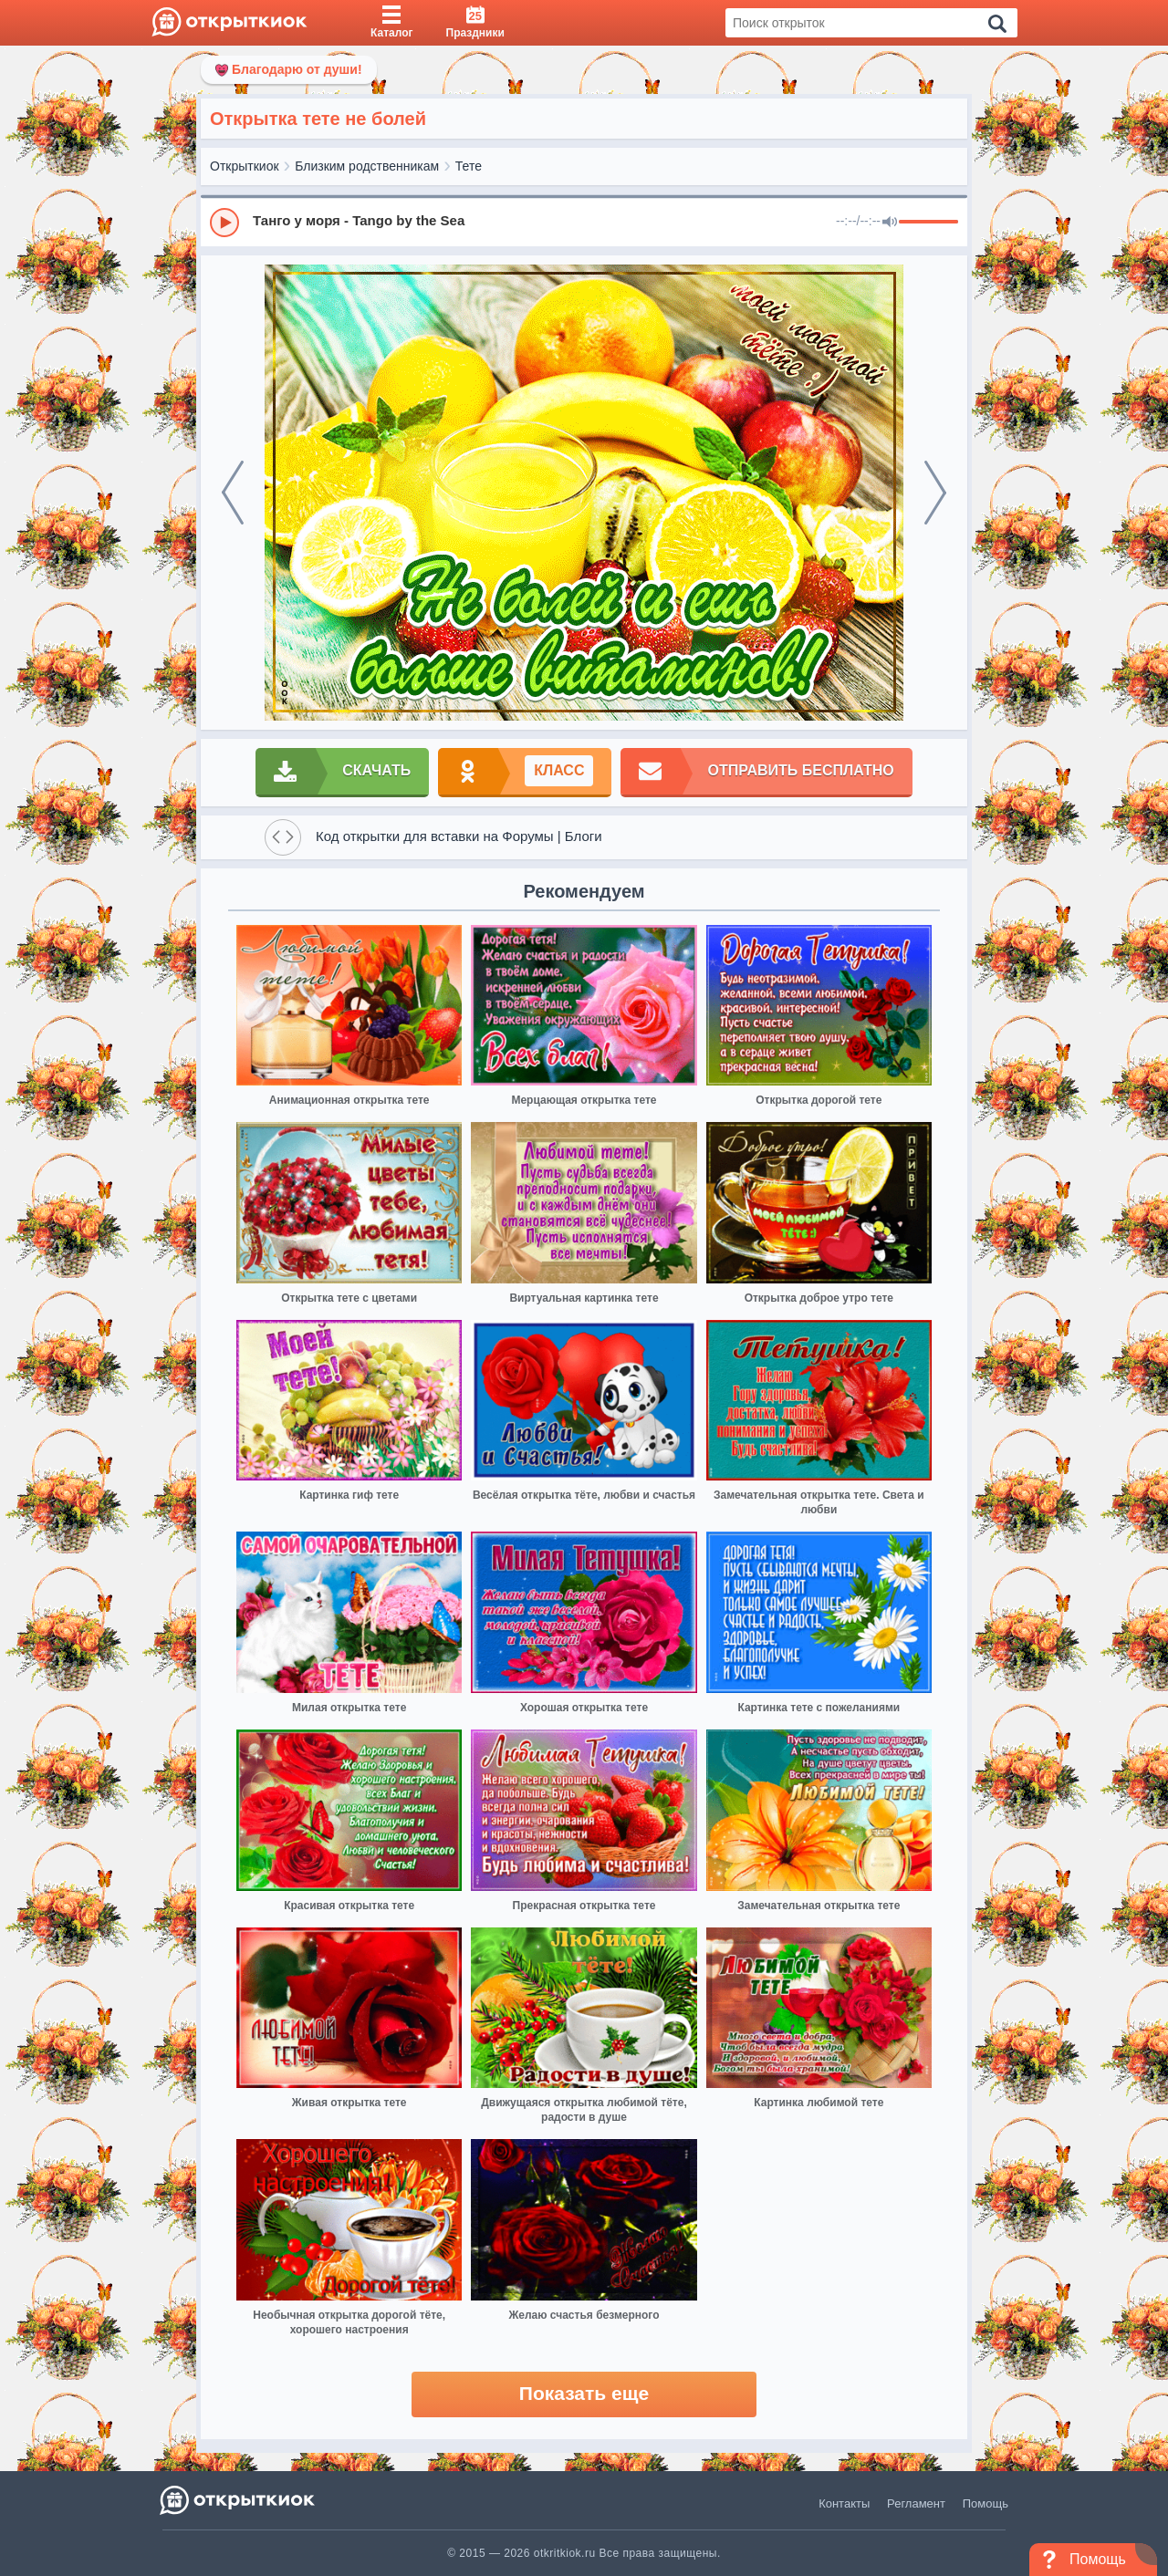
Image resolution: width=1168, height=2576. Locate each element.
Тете (468, 166)
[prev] (232, 493)
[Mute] (890, 222)
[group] (584, 221)
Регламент (916, 2503)
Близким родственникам (367, 166)
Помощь (985, 2503)
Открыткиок (244, 166)
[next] (935, 493)
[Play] (224, 222)
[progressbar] (928, 222)
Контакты (844, 2503)
